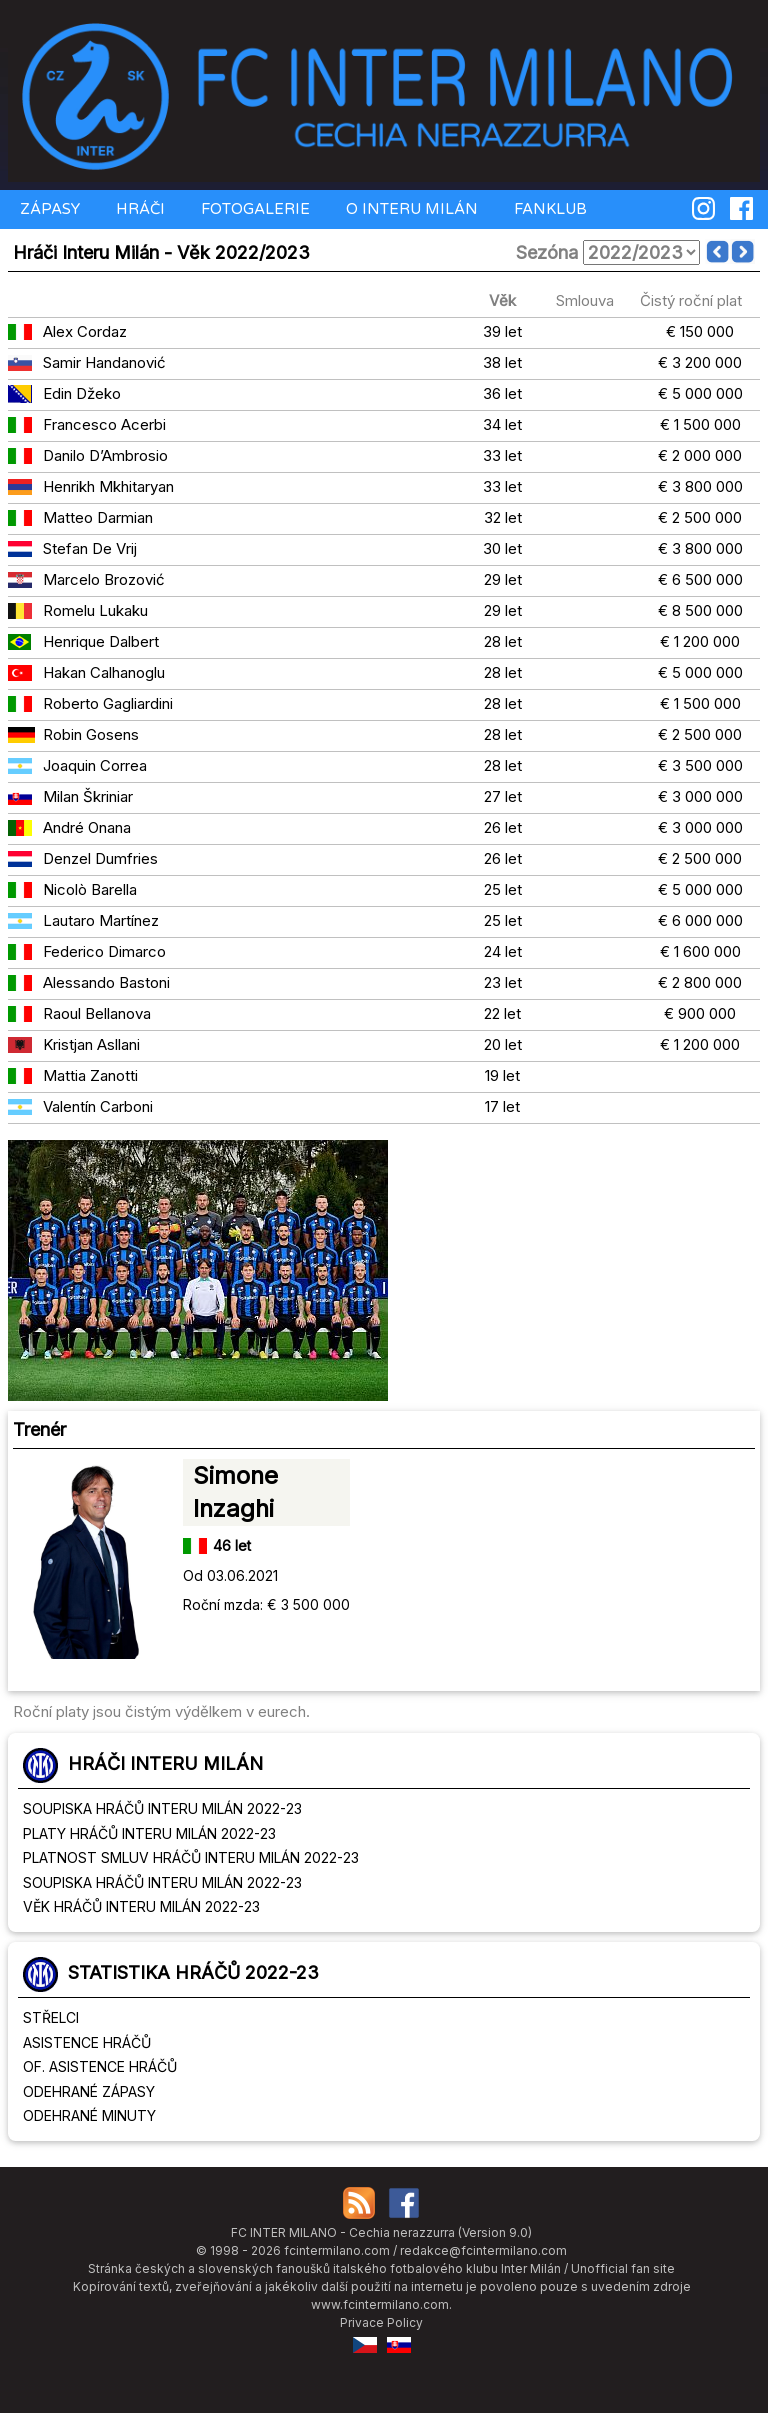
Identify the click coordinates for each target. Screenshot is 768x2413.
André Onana (87, 827)
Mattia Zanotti (90, 1075)
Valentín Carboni (98, 1106)
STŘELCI (51, 2017)
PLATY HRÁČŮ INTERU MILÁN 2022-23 (149, 1833)
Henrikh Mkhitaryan (108, 486)
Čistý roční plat (691, 300)
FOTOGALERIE (253, 209)
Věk (502, 300)
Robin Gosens (91, 734)
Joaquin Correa (95, 765)
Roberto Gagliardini (108, 703)
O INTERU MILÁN (410, 209)
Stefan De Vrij (90, 548)
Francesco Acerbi (104, 424)
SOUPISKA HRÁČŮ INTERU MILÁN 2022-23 (162, 1808)
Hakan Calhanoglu (104, 672)
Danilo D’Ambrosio (105, 455)
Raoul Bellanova (97, 1013)
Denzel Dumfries (100, 858)
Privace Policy (381, 2322)
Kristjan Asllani (91, 1044)
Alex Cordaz (85, 331)
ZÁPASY (48, 209)
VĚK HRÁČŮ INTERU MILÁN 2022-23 (141, 1906)
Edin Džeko (82, 393)
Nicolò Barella (90, 889)
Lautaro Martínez (101, 920)
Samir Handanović (104, 362)
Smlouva (585, 300)
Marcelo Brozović (104, 579)
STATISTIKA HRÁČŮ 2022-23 (193, 1972)
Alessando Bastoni (106, 982)
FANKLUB (548, 209)
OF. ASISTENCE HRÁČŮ (100, 2066)
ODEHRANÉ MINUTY (89, 2115)
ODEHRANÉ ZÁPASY (89, 2091)
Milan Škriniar (88, 796)
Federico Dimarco (104, 951)
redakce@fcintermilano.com (483, 2250)
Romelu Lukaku (95, 610)
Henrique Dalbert (101, 641)
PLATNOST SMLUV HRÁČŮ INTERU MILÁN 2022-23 (191, 1857)
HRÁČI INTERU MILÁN (165, 1763)
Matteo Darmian (98, 517)
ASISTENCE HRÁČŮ (87, 2042)
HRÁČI (138, 209)
